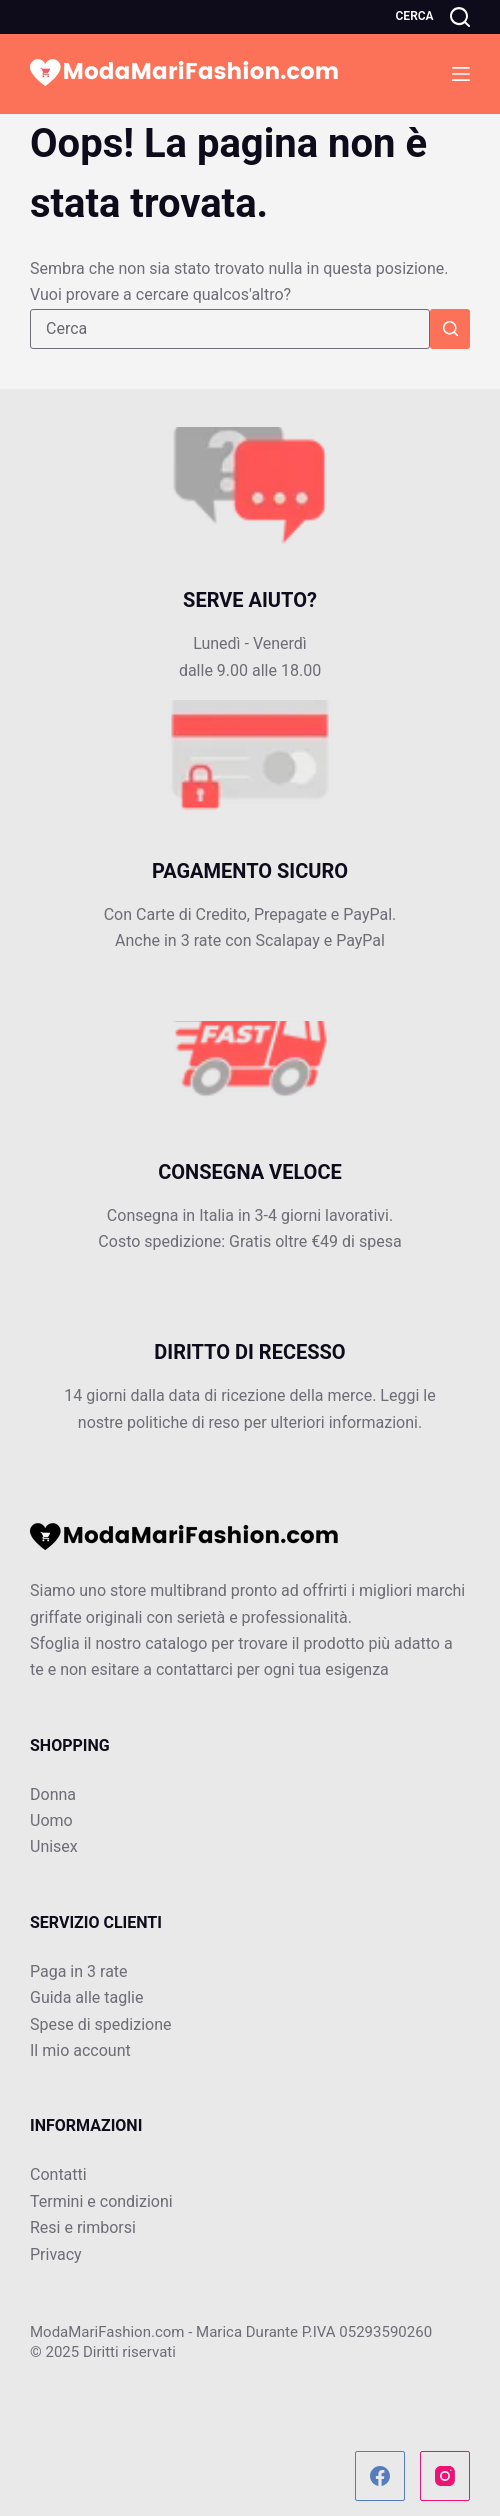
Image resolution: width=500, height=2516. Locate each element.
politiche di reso (183, 1422)
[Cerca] (433, 17)
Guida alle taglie (86, 1997)
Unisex (54, 1846)
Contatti (58, 2174)
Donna (53, 1794)
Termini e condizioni (101, 2201)
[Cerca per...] (230, 329)
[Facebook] (380, 2476)
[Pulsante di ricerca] (450, 329)
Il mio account (80, 2050)
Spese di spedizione (100, 2024)
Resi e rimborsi (83, 2227)
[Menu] (461, 74)
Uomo (51, 1820)
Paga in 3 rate (79, 1971)
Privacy (56, 2254)
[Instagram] (445, 2476)
